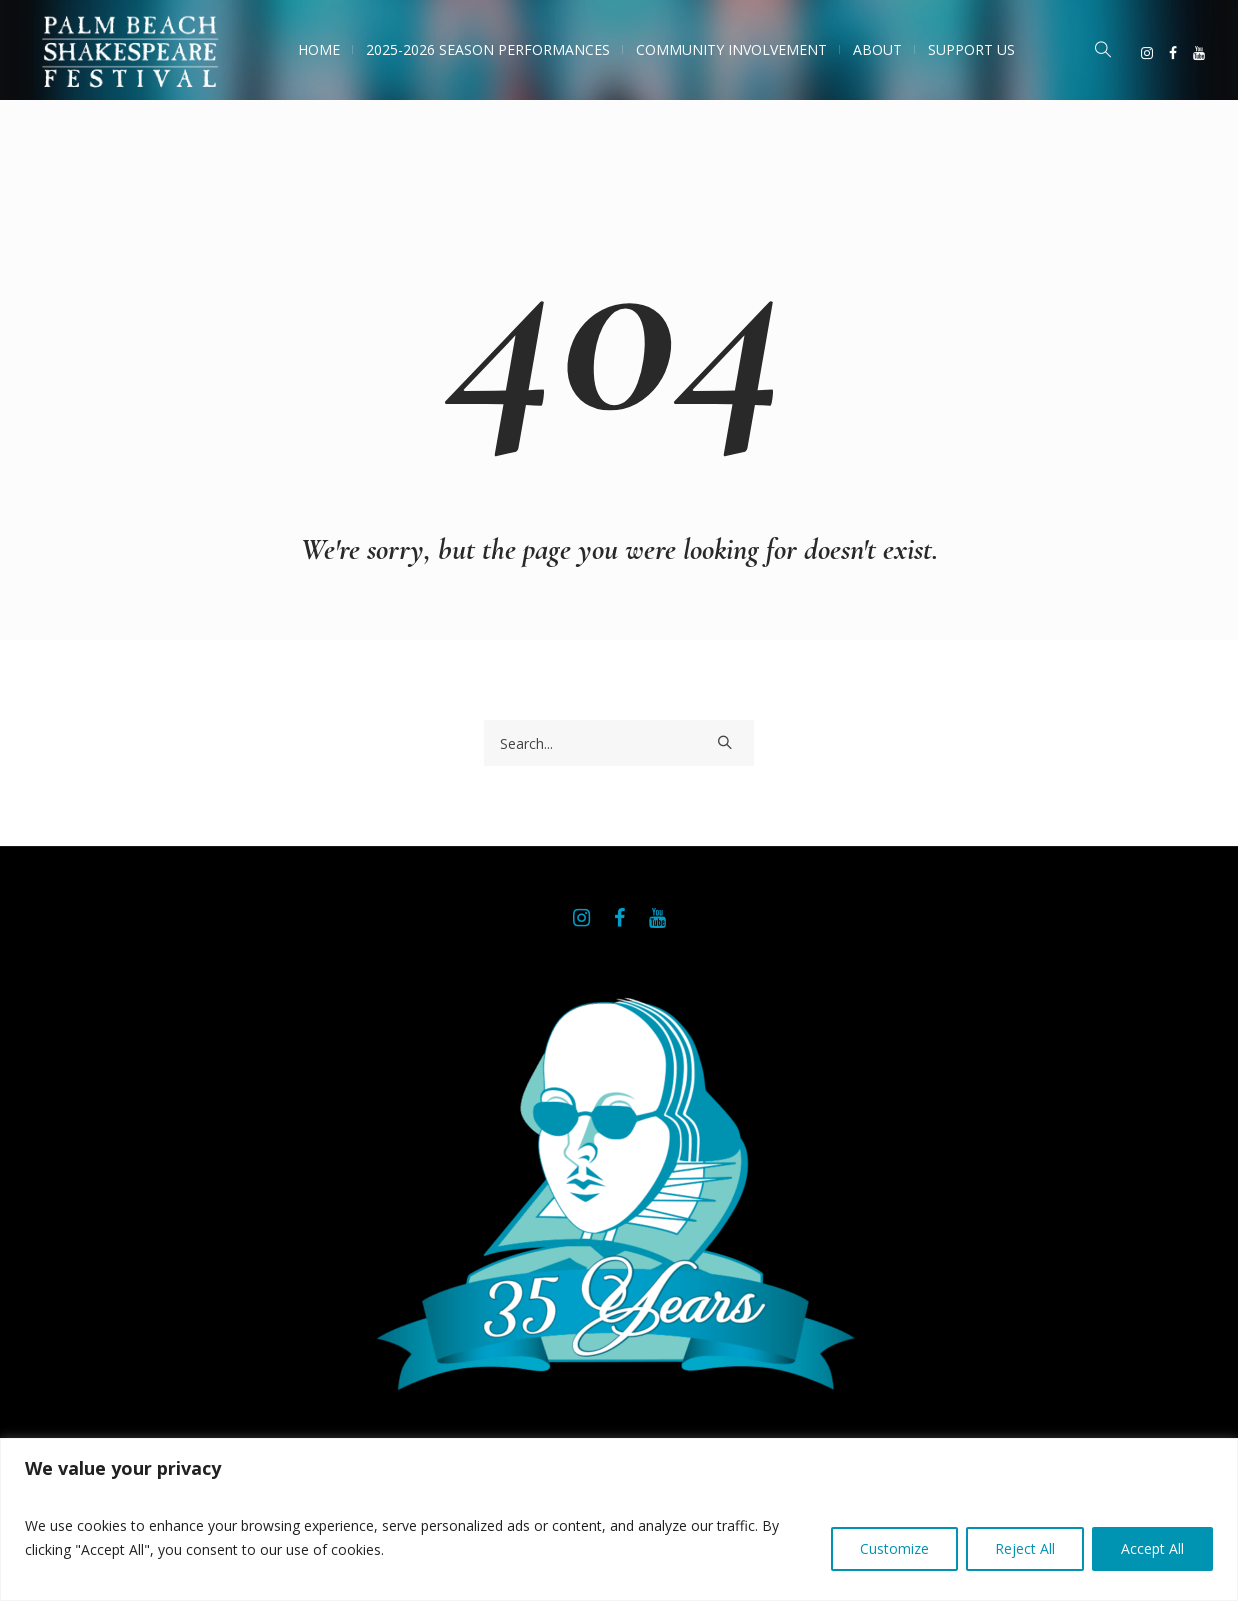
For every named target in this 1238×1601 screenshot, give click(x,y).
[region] (619, 1519)
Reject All (1025, 1548)
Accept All (1152, 1548)
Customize (894, 1548)
